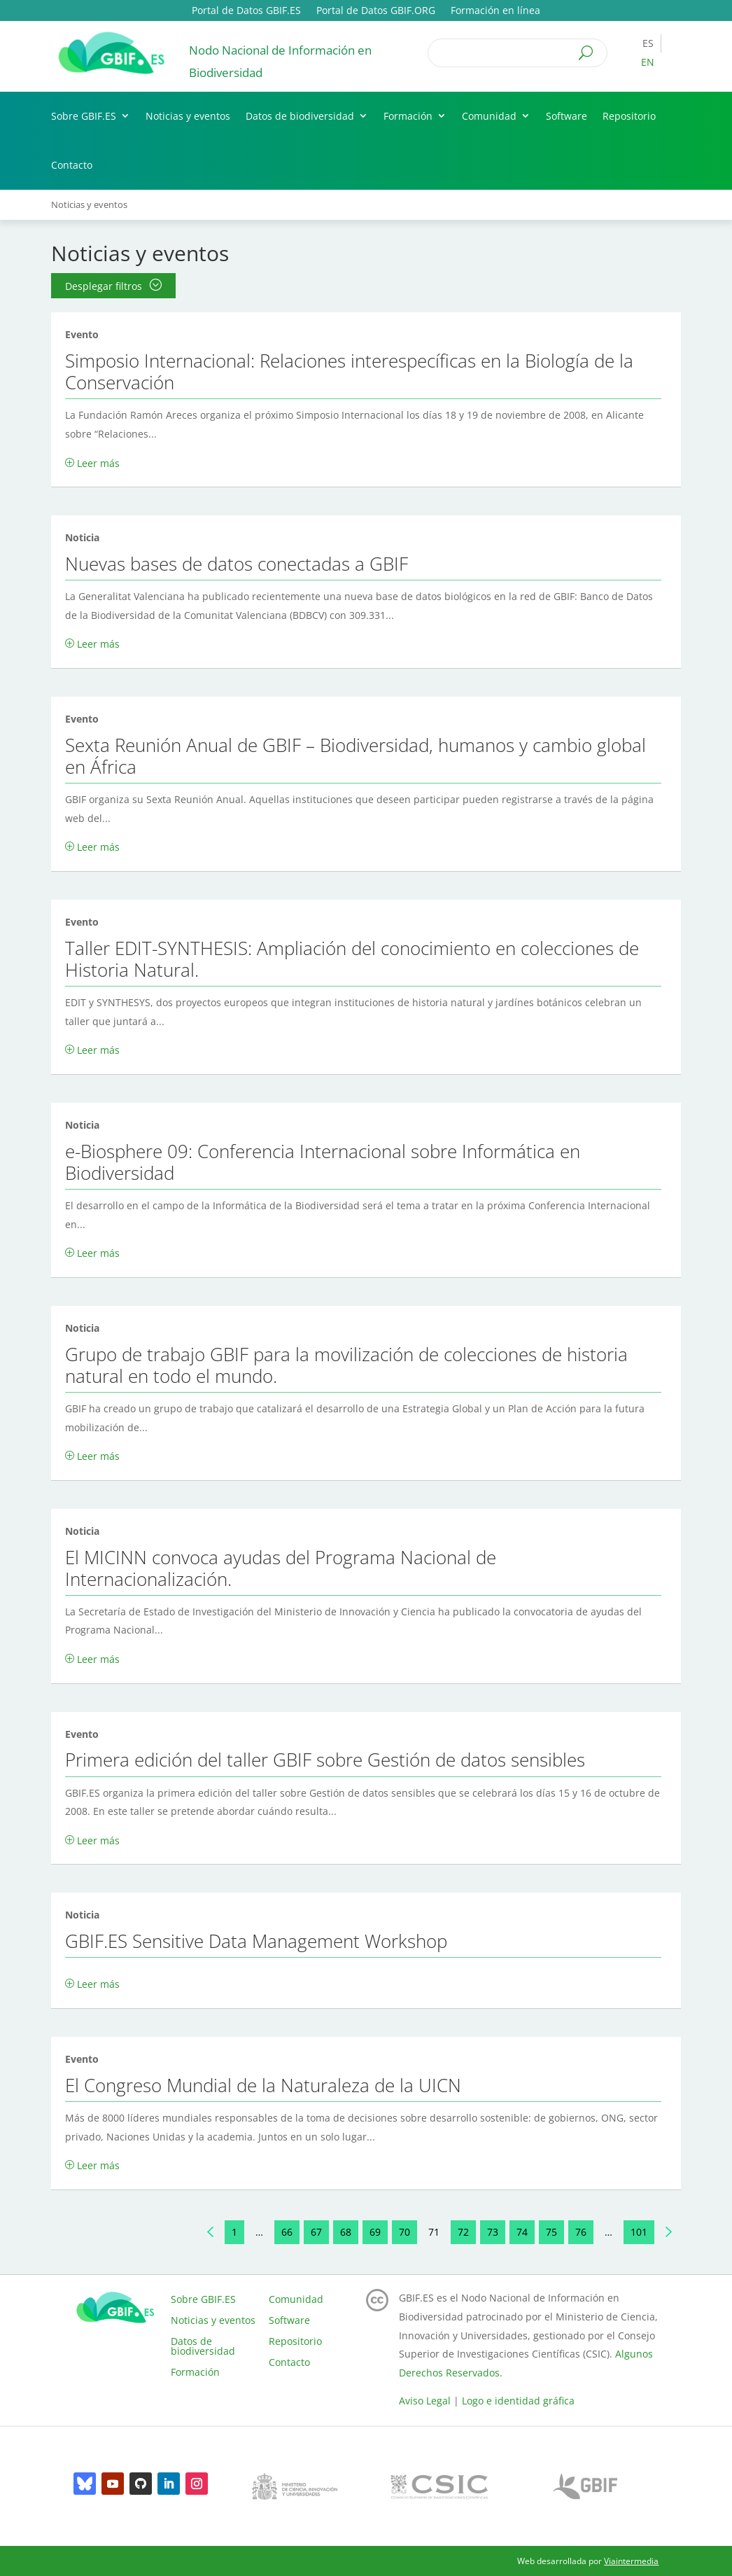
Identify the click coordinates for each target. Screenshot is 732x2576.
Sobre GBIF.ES (83, 116)
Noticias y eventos (188, 116)
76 (580, 2232)
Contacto (71, 165)
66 (287, 2232)
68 (345, 2232)
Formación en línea (495, 11)
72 (463, 2232)
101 (639, 2232)
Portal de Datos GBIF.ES (246, 11)
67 (316, 2232)
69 (375, 2232)
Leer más (98, 463)
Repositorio (629, 116)
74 (522, 2232)
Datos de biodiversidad (300, 116)
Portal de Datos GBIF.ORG (375, 11)
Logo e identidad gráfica (518, 2400)
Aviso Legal (425, 2400)
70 (404, 2232)
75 (551, 2232)
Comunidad (489, 116)
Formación (407, 116)
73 (492, 2232)
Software (566, 116)
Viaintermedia (631, 2561)
